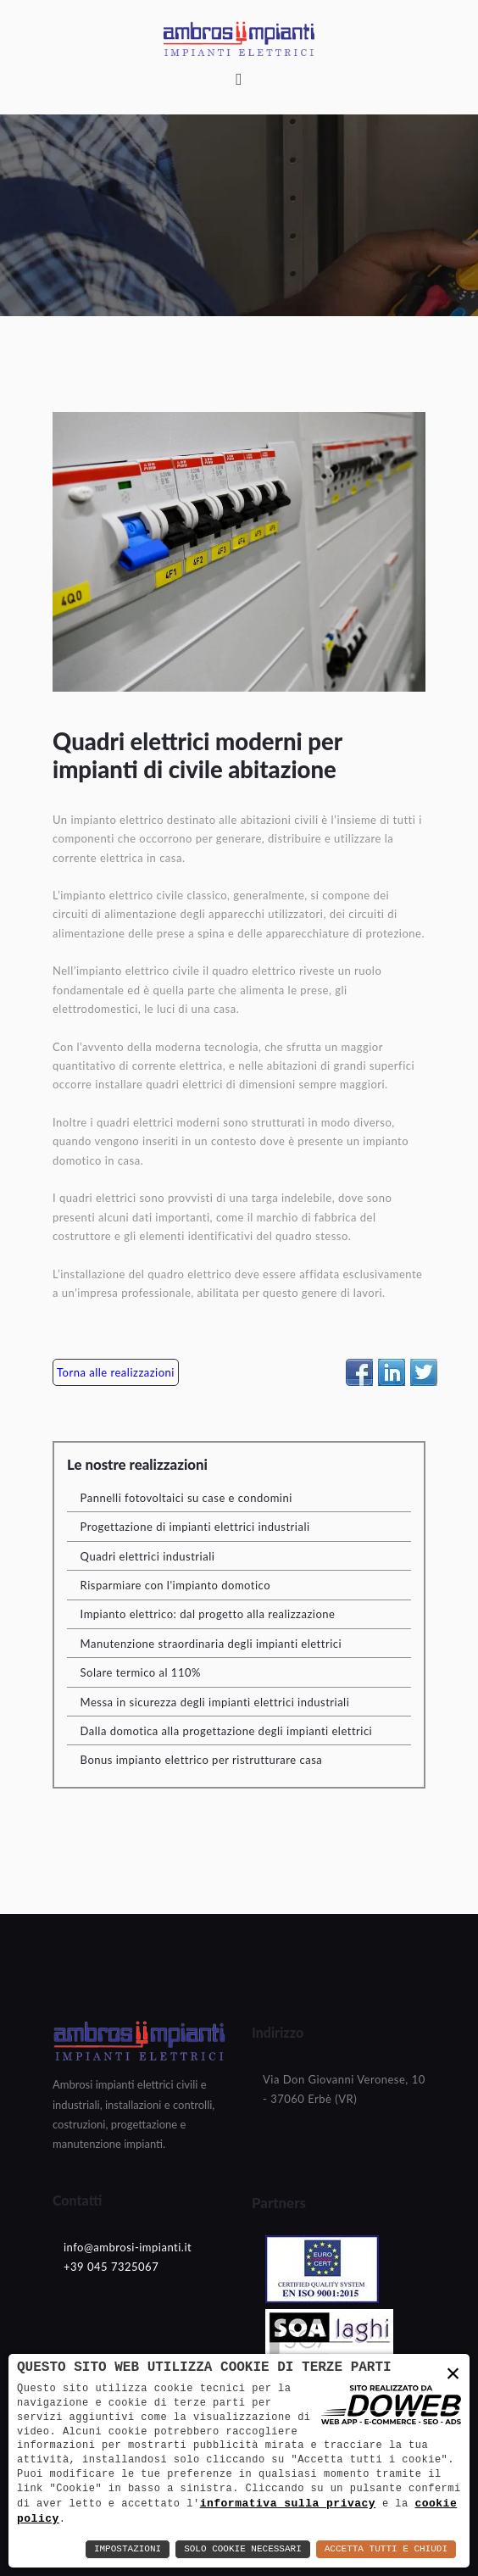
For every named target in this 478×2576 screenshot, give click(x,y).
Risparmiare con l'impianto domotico (176, 1585)
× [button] (454, 2374)
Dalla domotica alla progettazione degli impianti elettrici (227, 1731)
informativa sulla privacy (288, 2502)
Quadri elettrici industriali (148, 1556)
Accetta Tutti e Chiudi (386, 2549)
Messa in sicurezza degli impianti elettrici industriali (215, 1702)
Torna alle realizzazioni (116, 1372)
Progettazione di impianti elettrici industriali (195, 1526)
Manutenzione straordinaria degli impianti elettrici (211, 1643)
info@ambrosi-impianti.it (128, 2247)
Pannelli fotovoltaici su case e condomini (186, 1498)
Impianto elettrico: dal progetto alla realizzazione (208, 1614)
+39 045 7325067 (111, 2266)
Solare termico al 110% (141, 1672)
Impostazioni (127, 2549)
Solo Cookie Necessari (243, 2549)
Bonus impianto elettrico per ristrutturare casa (202, 1759)
